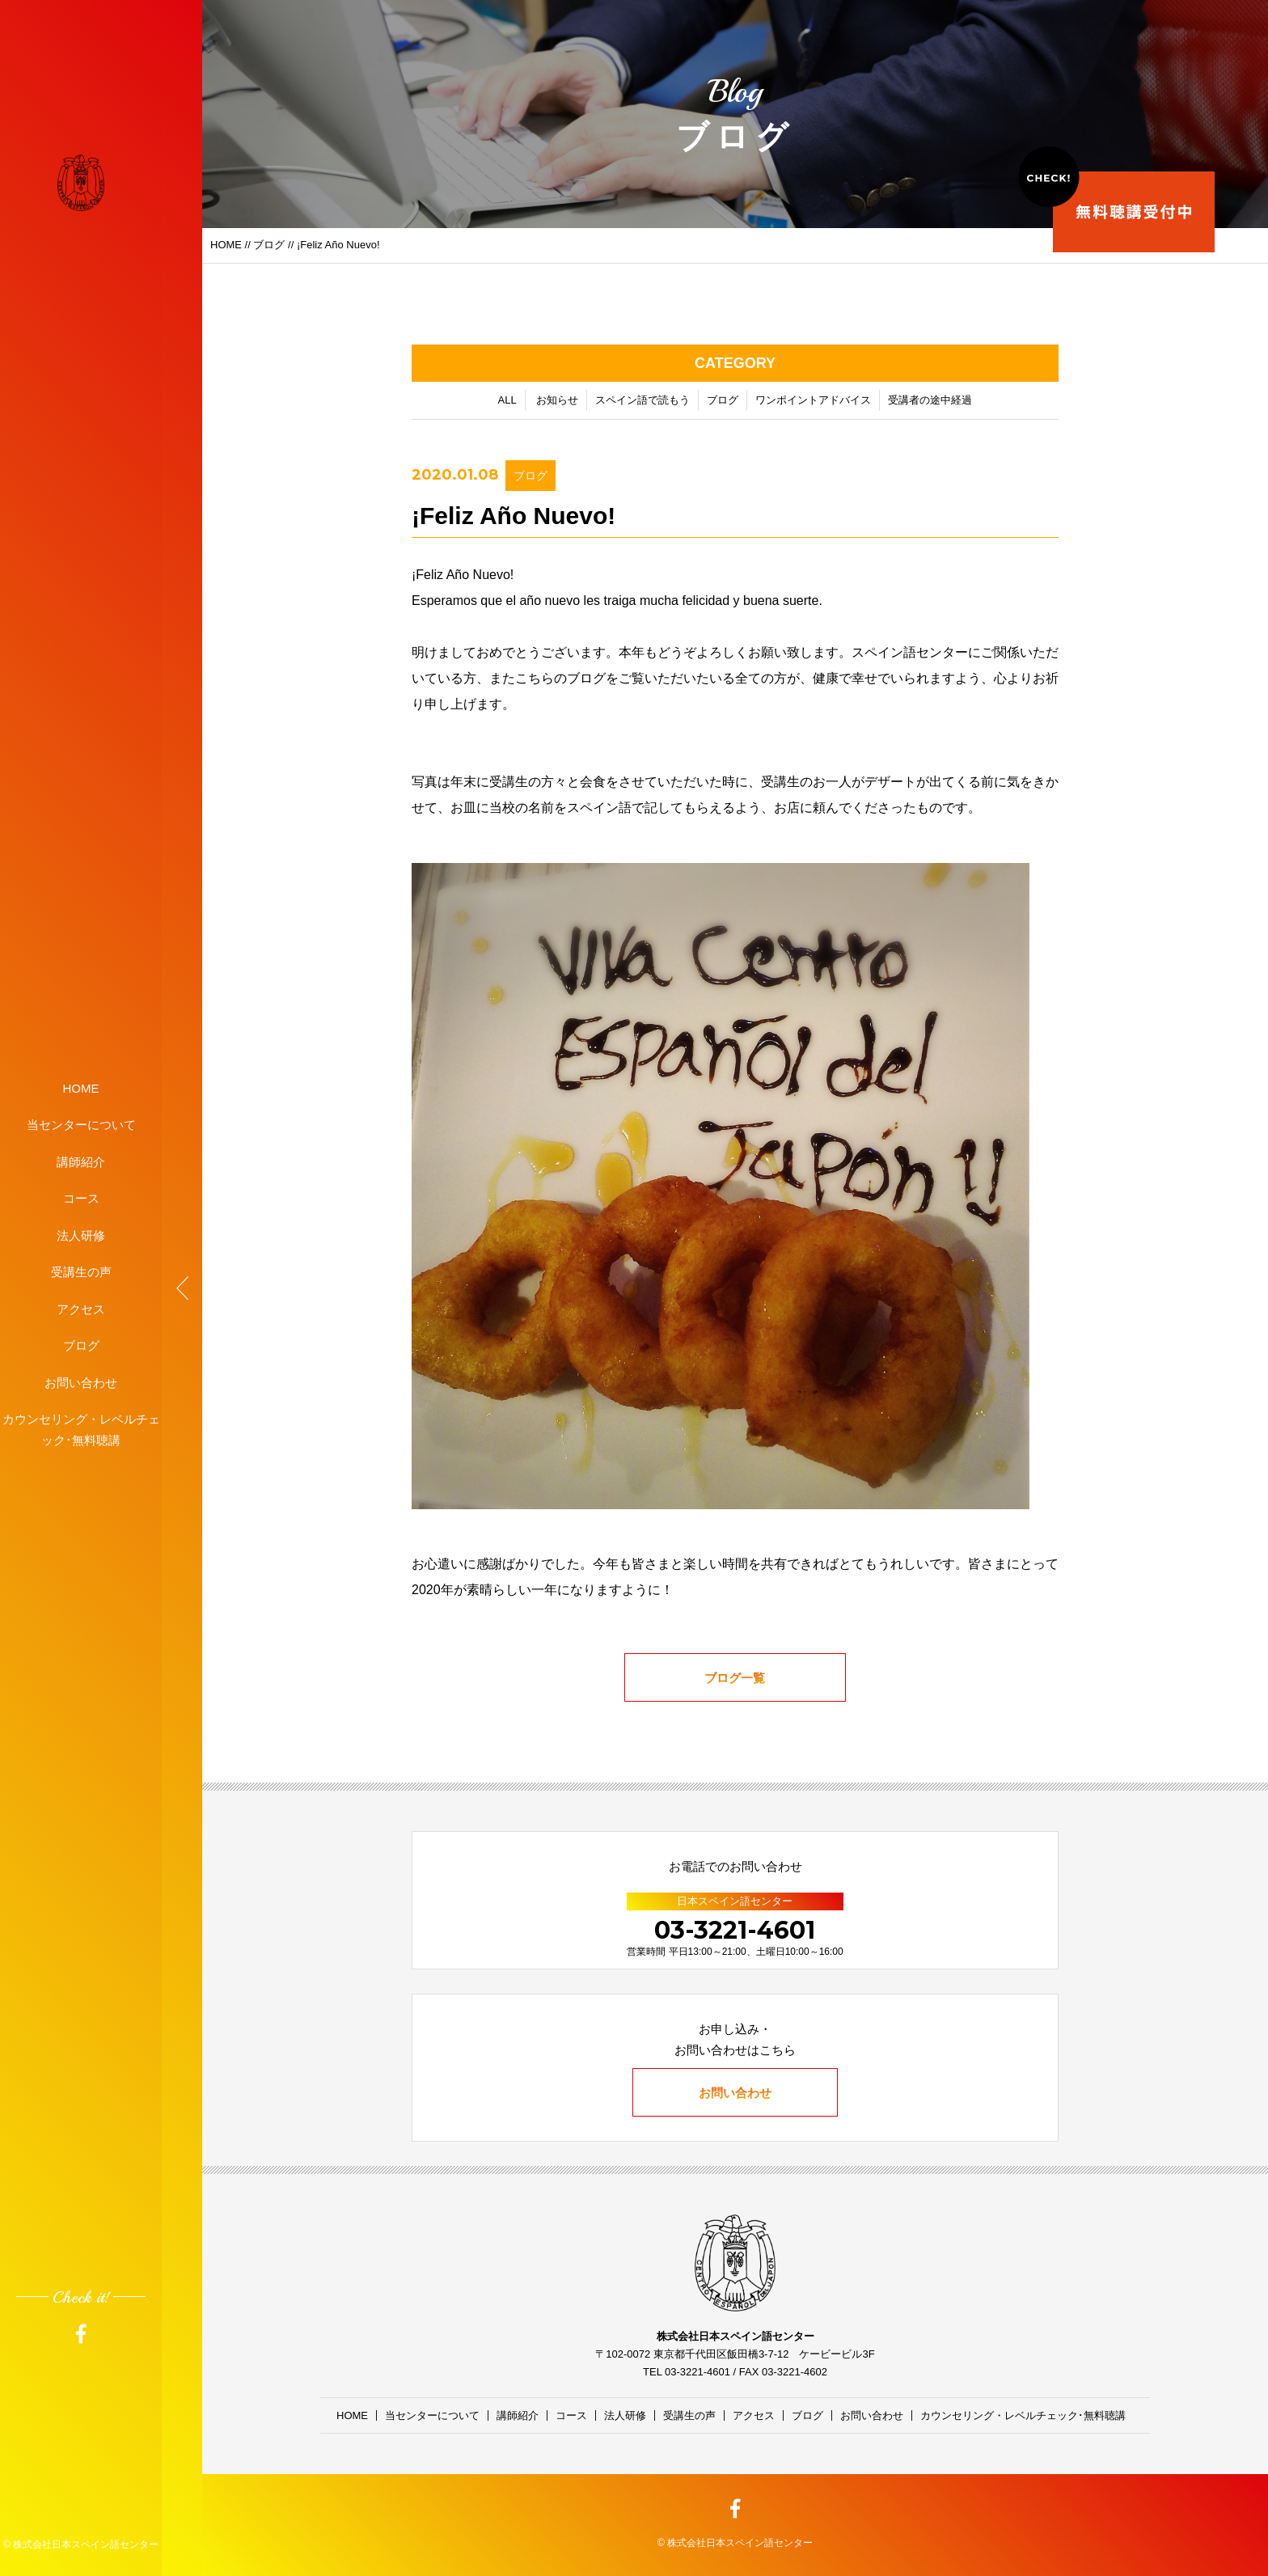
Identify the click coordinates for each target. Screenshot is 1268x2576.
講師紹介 (81, 1161)
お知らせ (557, 401)
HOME (81, 1087)
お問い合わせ (80, 1382)
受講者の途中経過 (930, 401)
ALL (507, 401)
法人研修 (81, 1234)
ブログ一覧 (735, 1679)
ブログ (81, 1345)
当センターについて (81, 1124)
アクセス (81, 1308)
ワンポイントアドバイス (813, 401)
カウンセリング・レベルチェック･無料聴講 (81, 1429)
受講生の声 (81, 1272)
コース (81, 1198)
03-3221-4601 (734, 1930)
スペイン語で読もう (642, 401)
